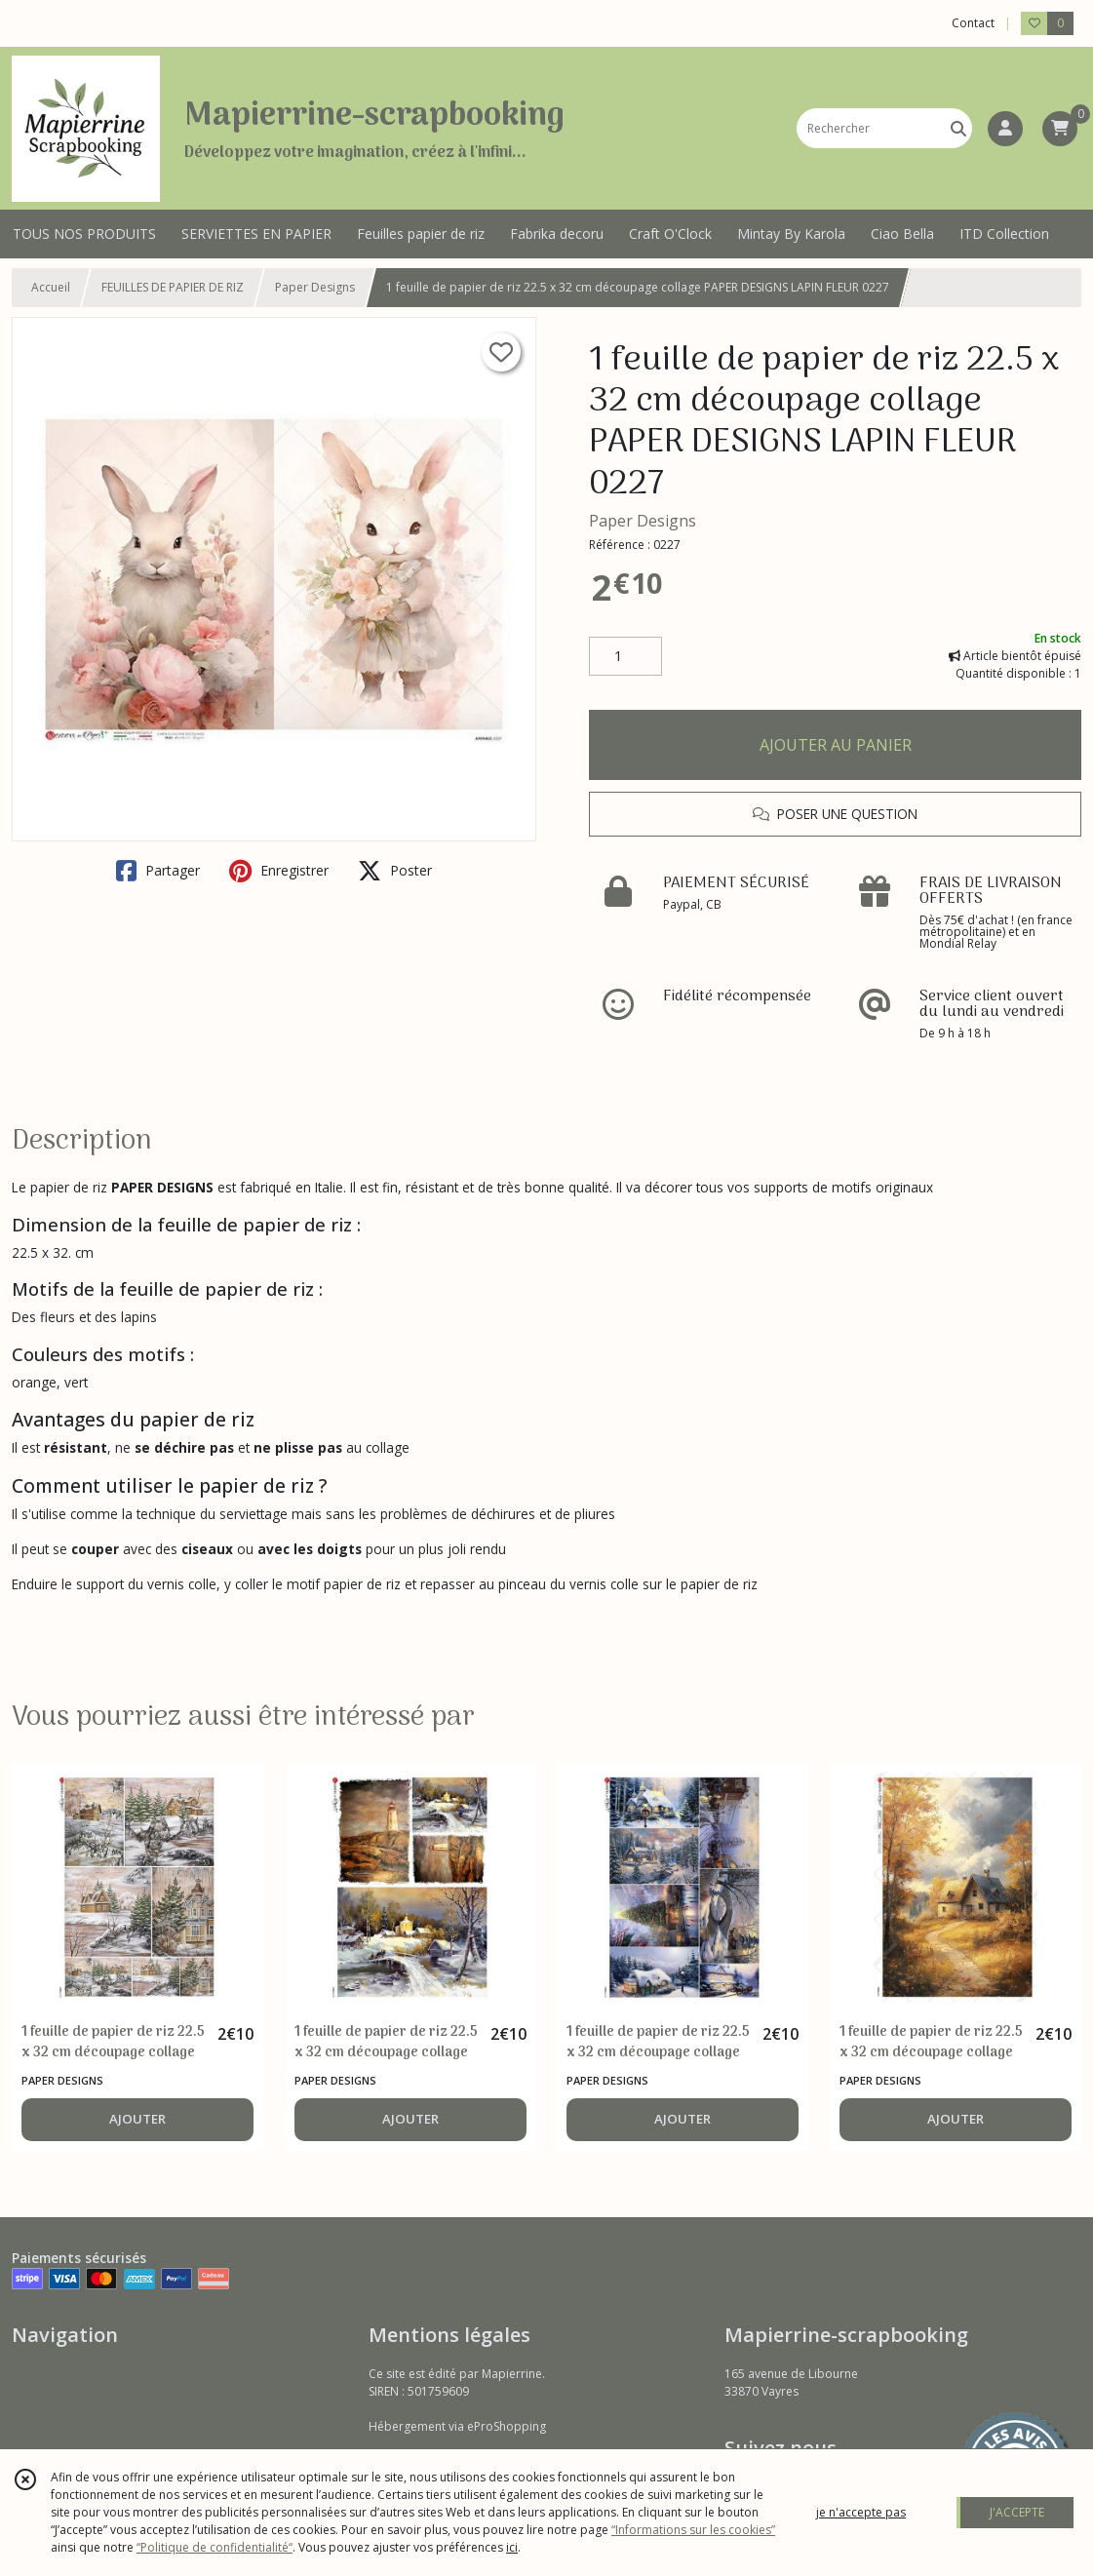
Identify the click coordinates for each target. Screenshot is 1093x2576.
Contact (973, 23)
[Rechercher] (958, 128)
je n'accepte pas (861, 2512)
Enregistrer (279, 870)
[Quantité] (625, 656)
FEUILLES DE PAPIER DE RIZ (172, 287)
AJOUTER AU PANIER (836, 745)
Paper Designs (315, 287)
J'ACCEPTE (1017, 2512)
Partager (158, 870)
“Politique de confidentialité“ (215, 2547)
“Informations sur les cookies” (693, 2529)
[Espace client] (1005, 128)
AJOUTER (137, 2118)
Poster (395, 870)
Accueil (50, 287)
